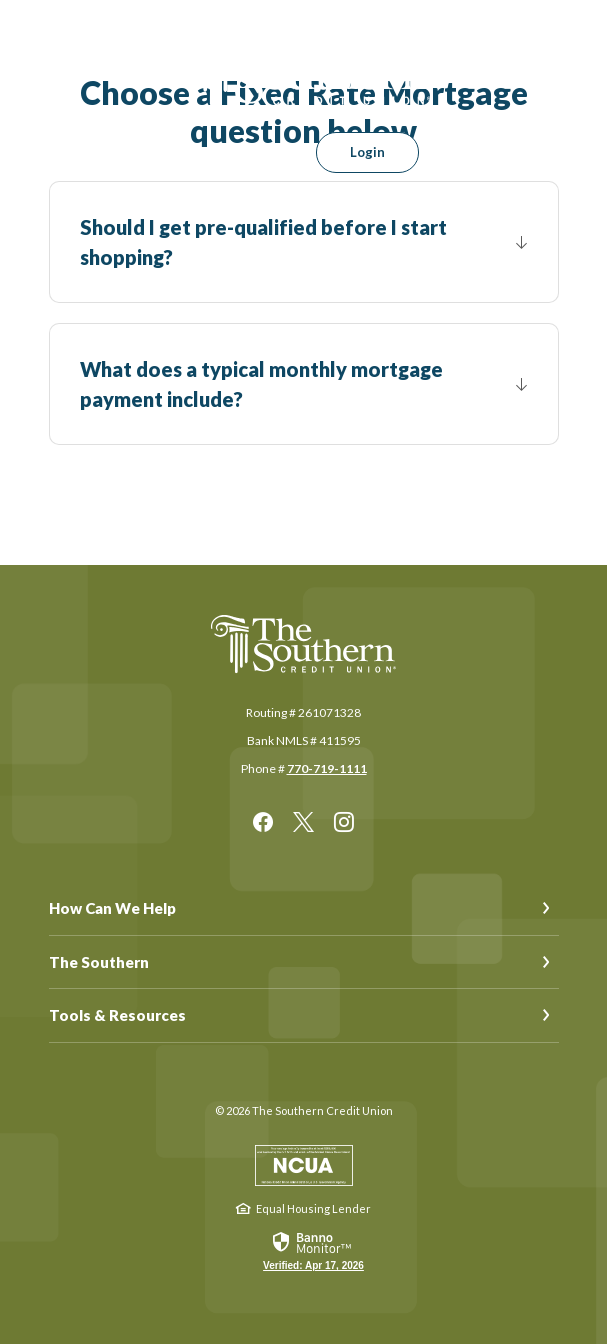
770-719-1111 (327, 768)
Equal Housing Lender (313, 1208)
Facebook (263, 822)
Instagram (344, 822)
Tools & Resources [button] (117, 1015)
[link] (313, 1250)
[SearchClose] (262, 152)
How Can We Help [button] (112, 908)
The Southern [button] (99, 962)
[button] (304, 242)
